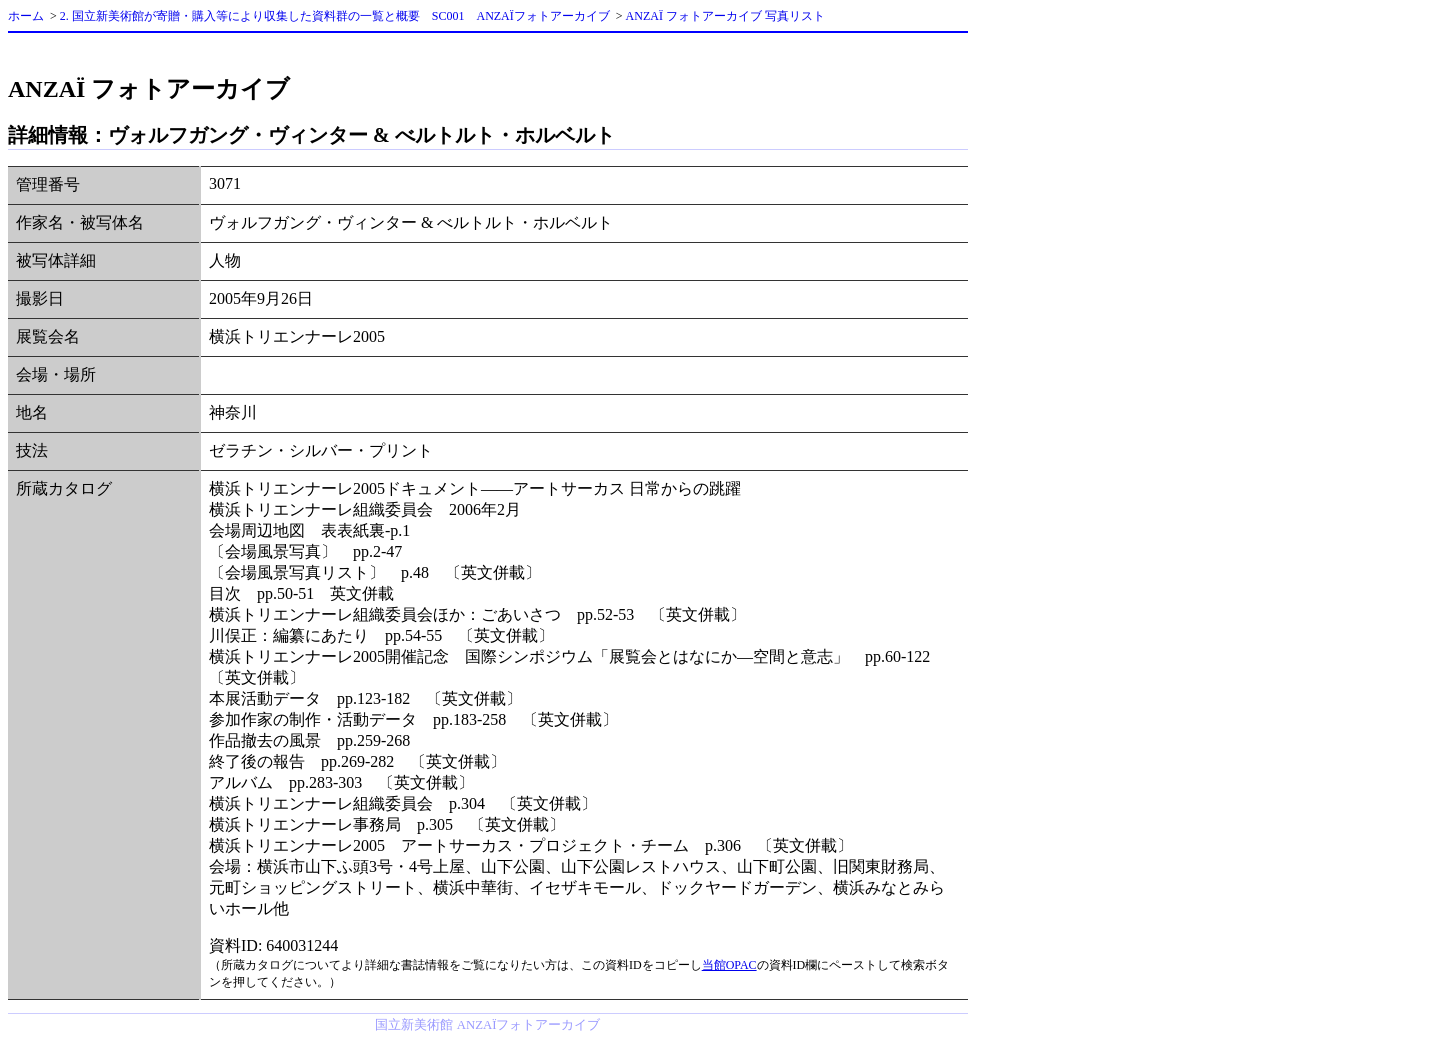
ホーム (26, 16)
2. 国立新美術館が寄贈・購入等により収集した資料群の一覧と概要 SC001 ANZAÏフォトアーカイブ (335, 16)
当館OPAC (729, 965)
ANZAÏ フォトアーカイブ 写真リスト (725, 16)
